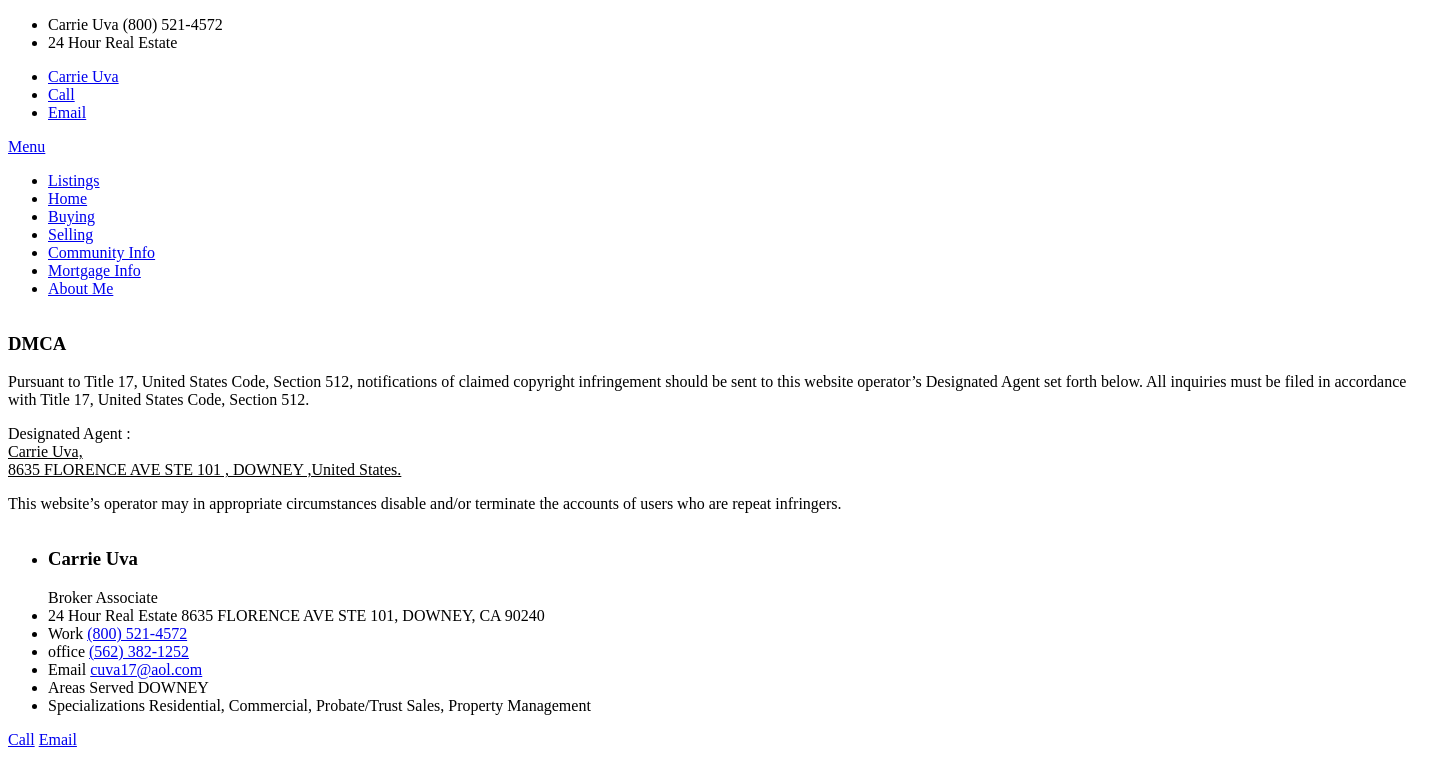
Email (67, 112)
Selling (70, 234)
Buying (71, 216)
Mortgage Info (94, 270)
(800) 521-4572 (137, 633)
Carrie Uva (83, 76)
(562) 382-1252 (139, 651)
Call (61, 94)
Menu (26, 146)
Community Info (101, 252)
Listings (74, 180)
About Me (80, 288)
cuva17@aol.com (146, 669)
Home (67, 198)
